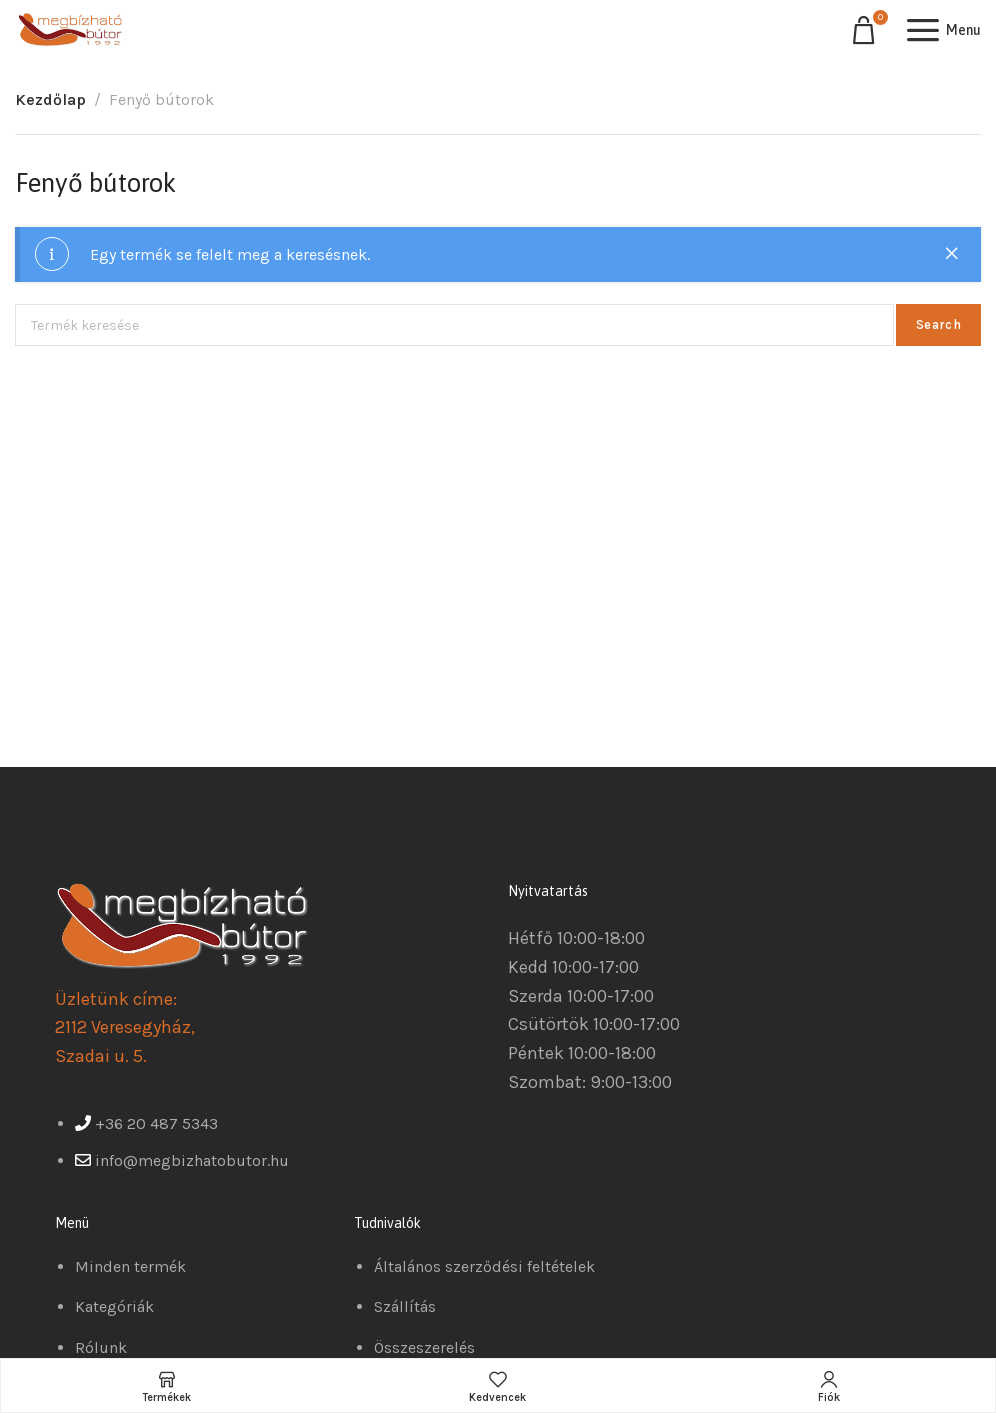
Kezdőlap (50, 99)
